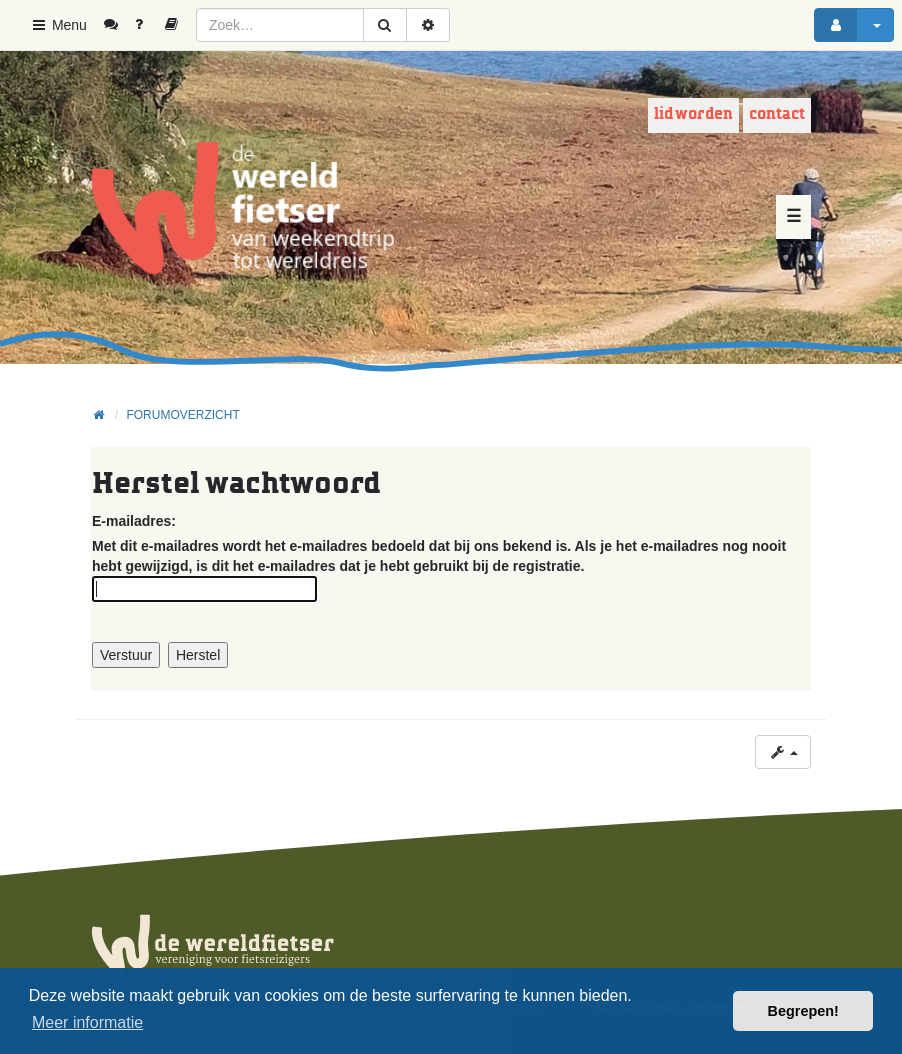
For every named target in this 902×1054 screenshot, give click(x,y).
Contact (777, 114)
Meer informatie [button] (87, 1022)
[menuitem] (118, 25)
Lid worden (693, 114)
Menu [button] (58, 25)
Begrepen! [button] (803, 1011)
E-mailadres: (134, 521)
